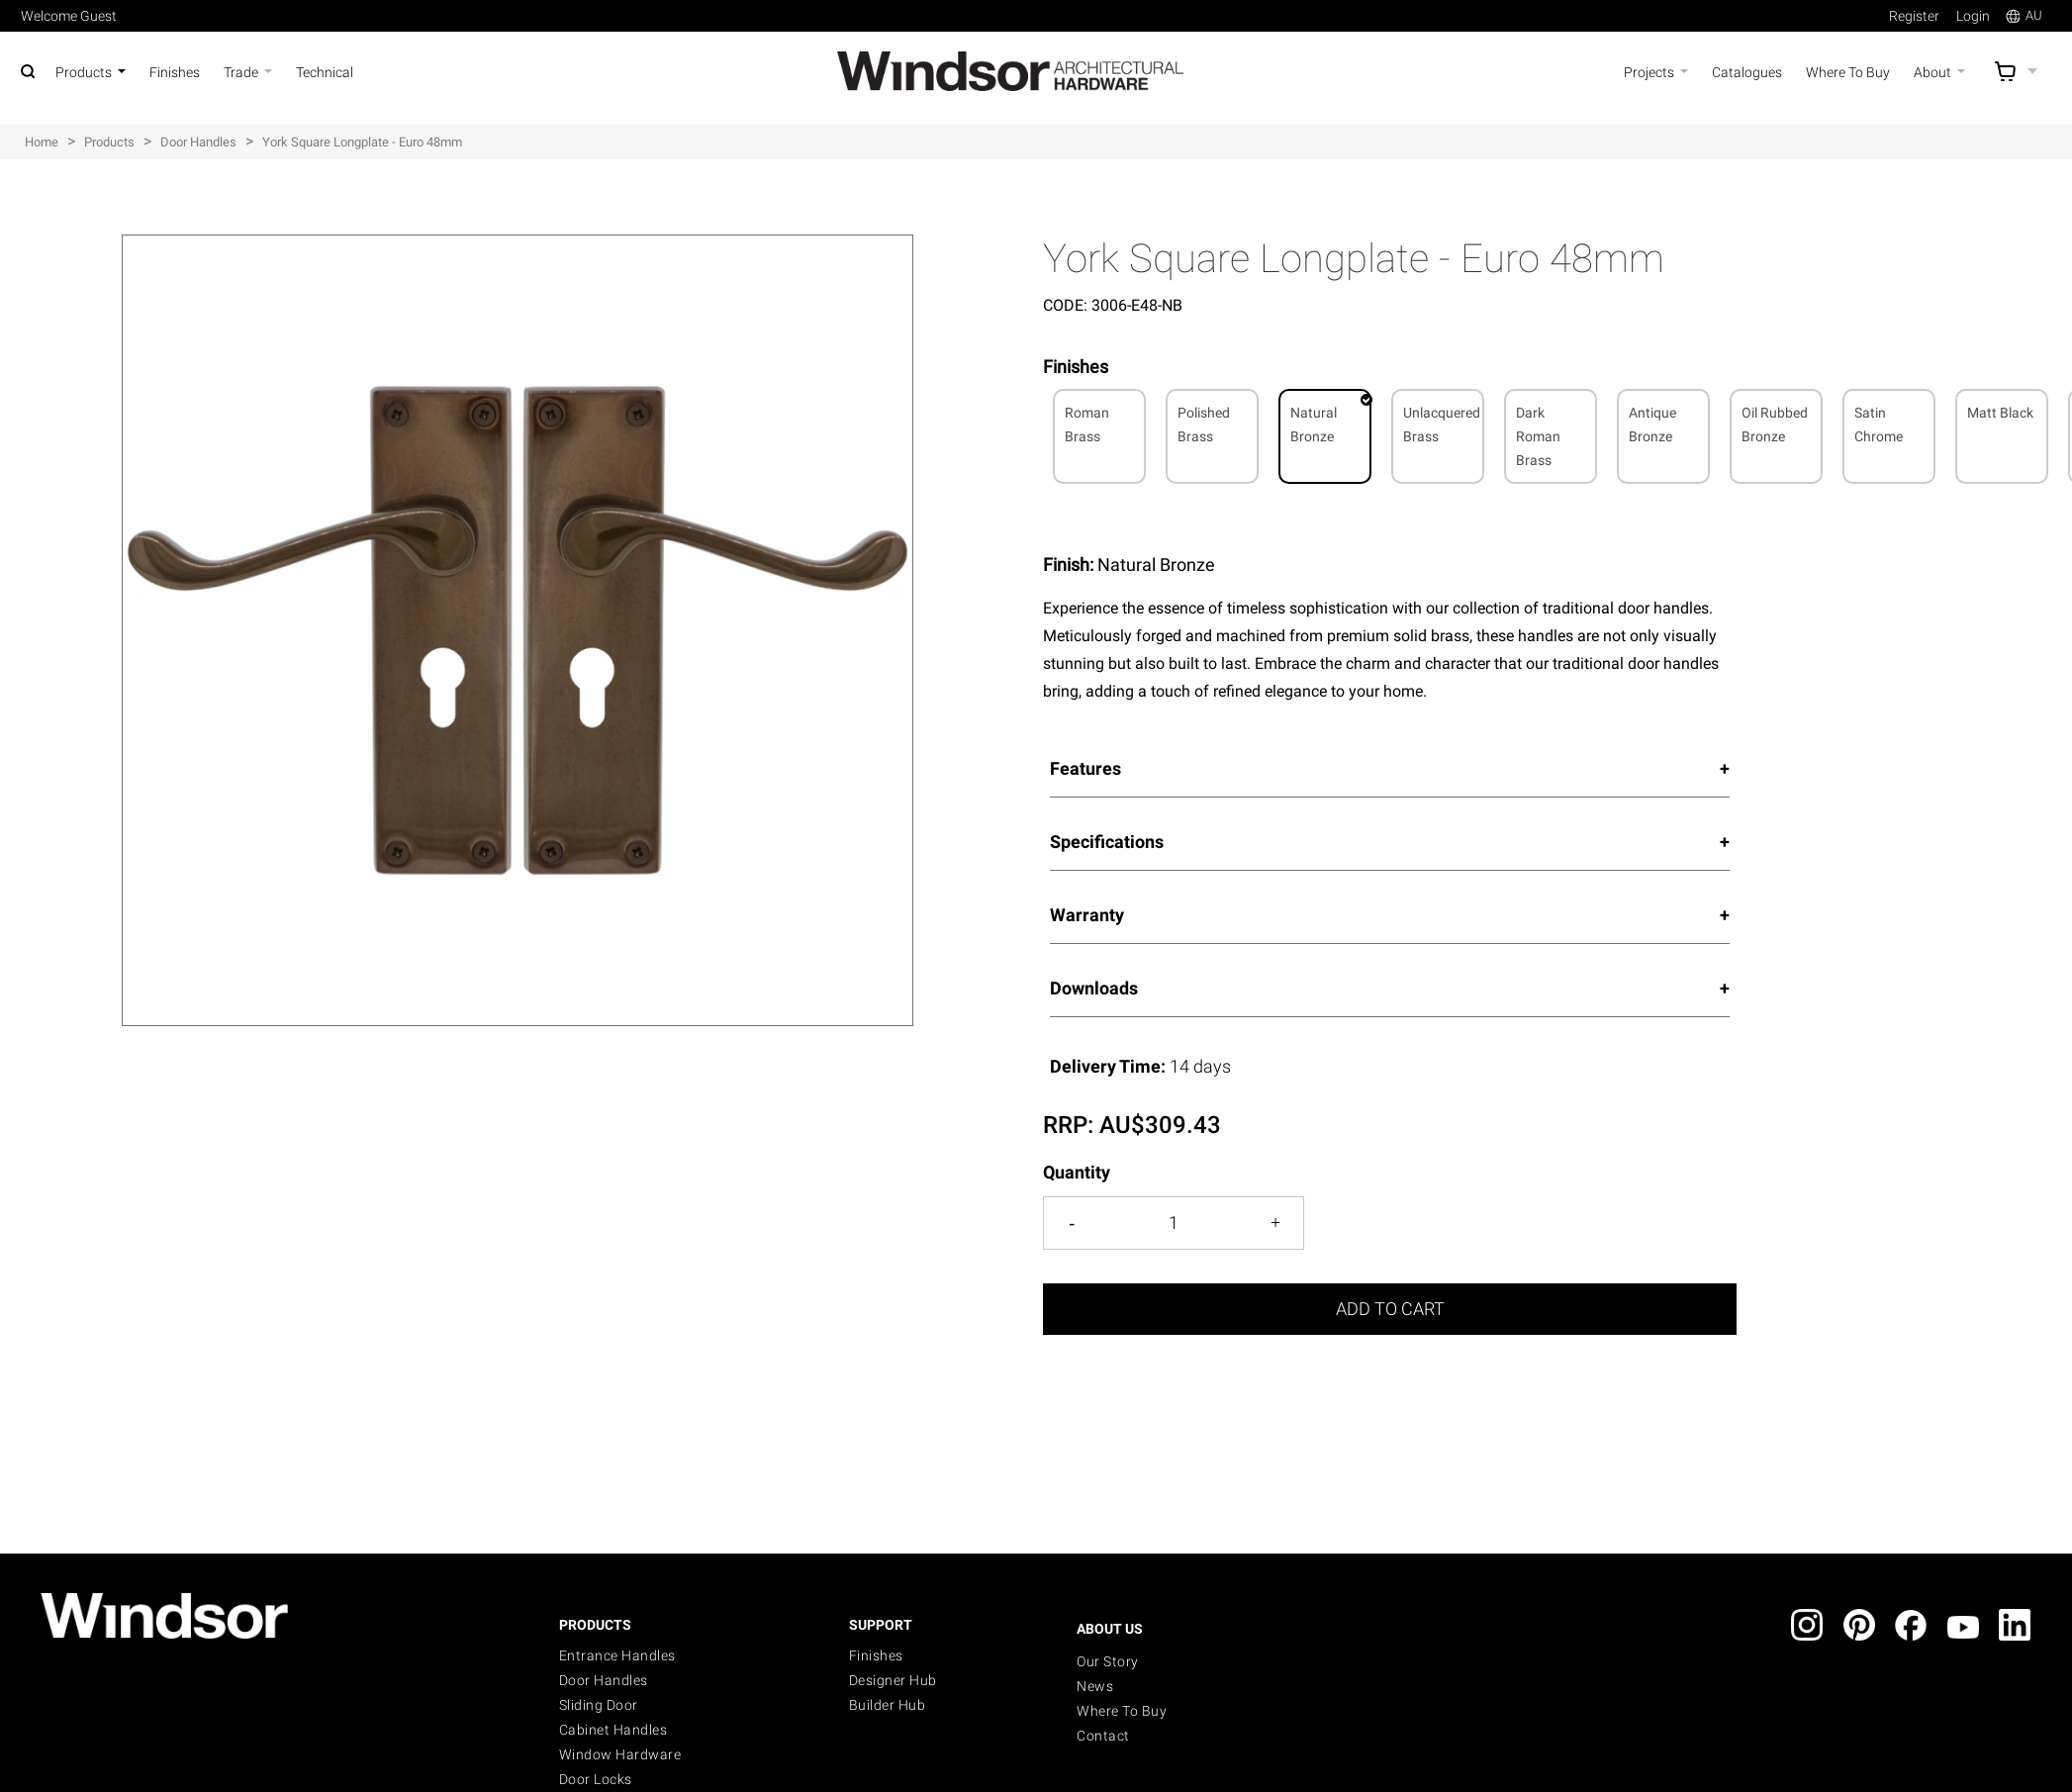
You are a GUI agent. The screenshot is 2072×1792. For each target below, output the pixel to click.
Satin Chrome (1878, 424)
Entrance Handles (617, 1655)
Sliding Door (598, 1705)
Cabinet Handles (613, 1730)
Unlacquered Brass (1441, 424)
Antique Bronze (1652, 424)
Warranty (1087, 914)
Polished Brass (1203, 424)
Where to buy (1122, 1711)
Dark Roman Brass (1538, 436)
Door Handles (603, 1680)
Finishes (876, 1655)
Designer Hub (893, 1680)
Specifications (1107, 841)
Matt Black (2000, 413)
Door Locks (595, 1779)
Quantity (1076, 1172)
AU (2024, 15)
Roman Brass (1087, 424)
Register (1914, 16)
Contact (1103, 1736)
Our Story (1108, 1661)
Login (1973, 16)
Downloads (1094, 988)
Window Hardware (620, 1754)
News (1095, 1686)
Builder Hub (887, 1705)
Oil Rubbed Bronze (1775, 424)
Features (1085, 768)
